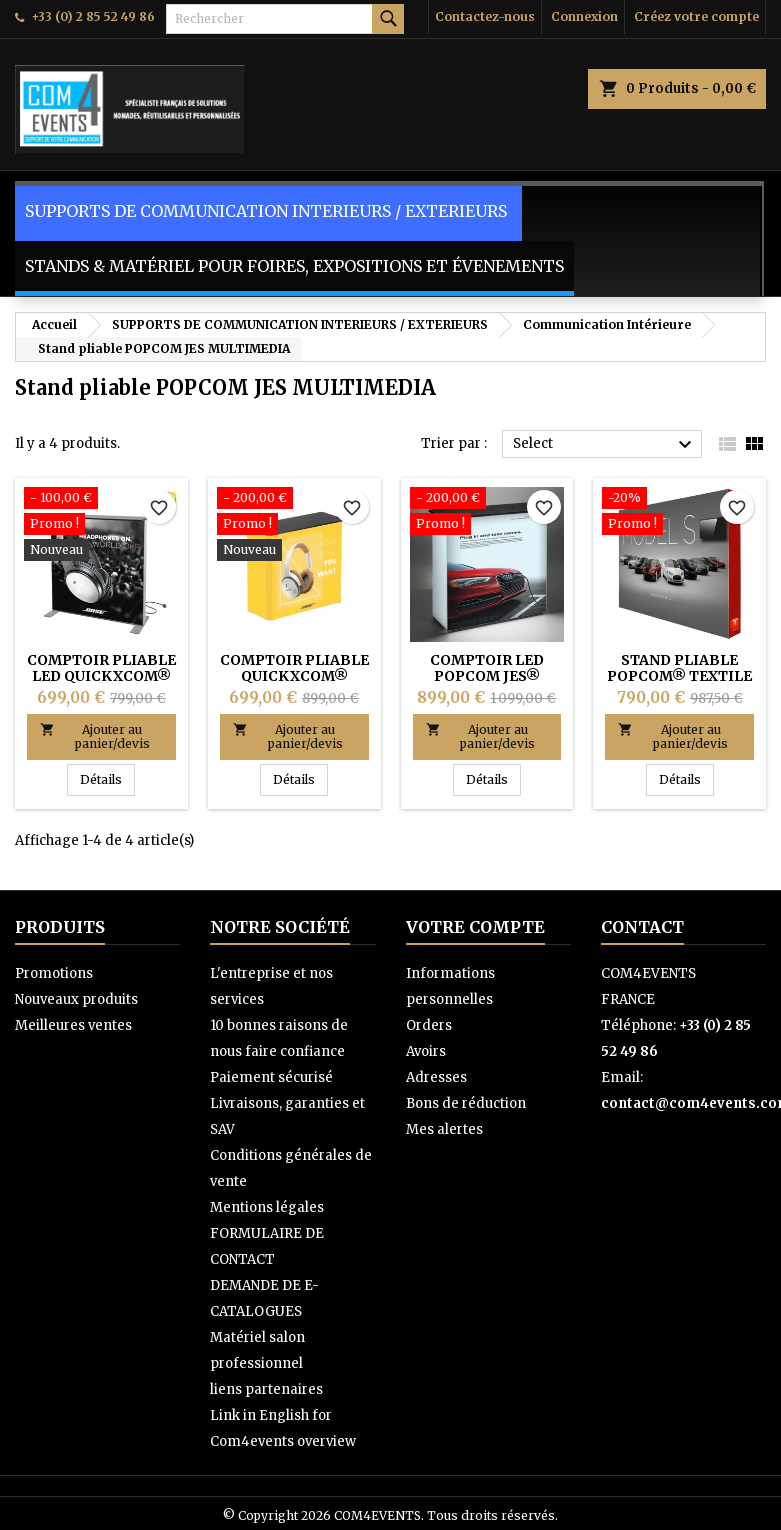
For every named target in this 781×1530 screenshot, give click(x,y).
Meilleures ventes (73, 1025)
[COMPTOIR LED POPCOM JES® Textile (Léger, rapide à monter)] (487, 513)
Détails (107, 779)
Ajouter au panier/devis (95, 736)
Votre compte (475, 927)
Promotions (54, 973)
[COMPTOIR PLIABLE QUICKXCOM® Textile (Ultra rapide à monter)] (294, 526)
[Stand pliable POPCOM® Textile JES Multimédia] (679, 513)
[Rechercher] (285, 19)
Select (605, 445)
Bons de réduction (466, 1103)
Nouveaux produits (76, 999)
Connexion (584, 16)
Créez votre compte (696, 16)
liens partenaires (266, 1389)
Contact (642, 927)
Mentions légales (267, 1207)
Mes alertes (444, 1129)
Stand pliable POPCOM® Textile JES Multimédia (679, 676)
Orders (429, 1025)
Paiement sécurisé (271, 1077)
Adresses (436, 1077)
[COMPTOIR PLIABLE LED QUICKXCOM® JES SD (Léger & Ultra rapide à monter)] (101, 526)
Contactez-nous (485, 16)
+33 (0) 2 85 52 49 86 (93, 16)
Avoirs (426, 1051)
